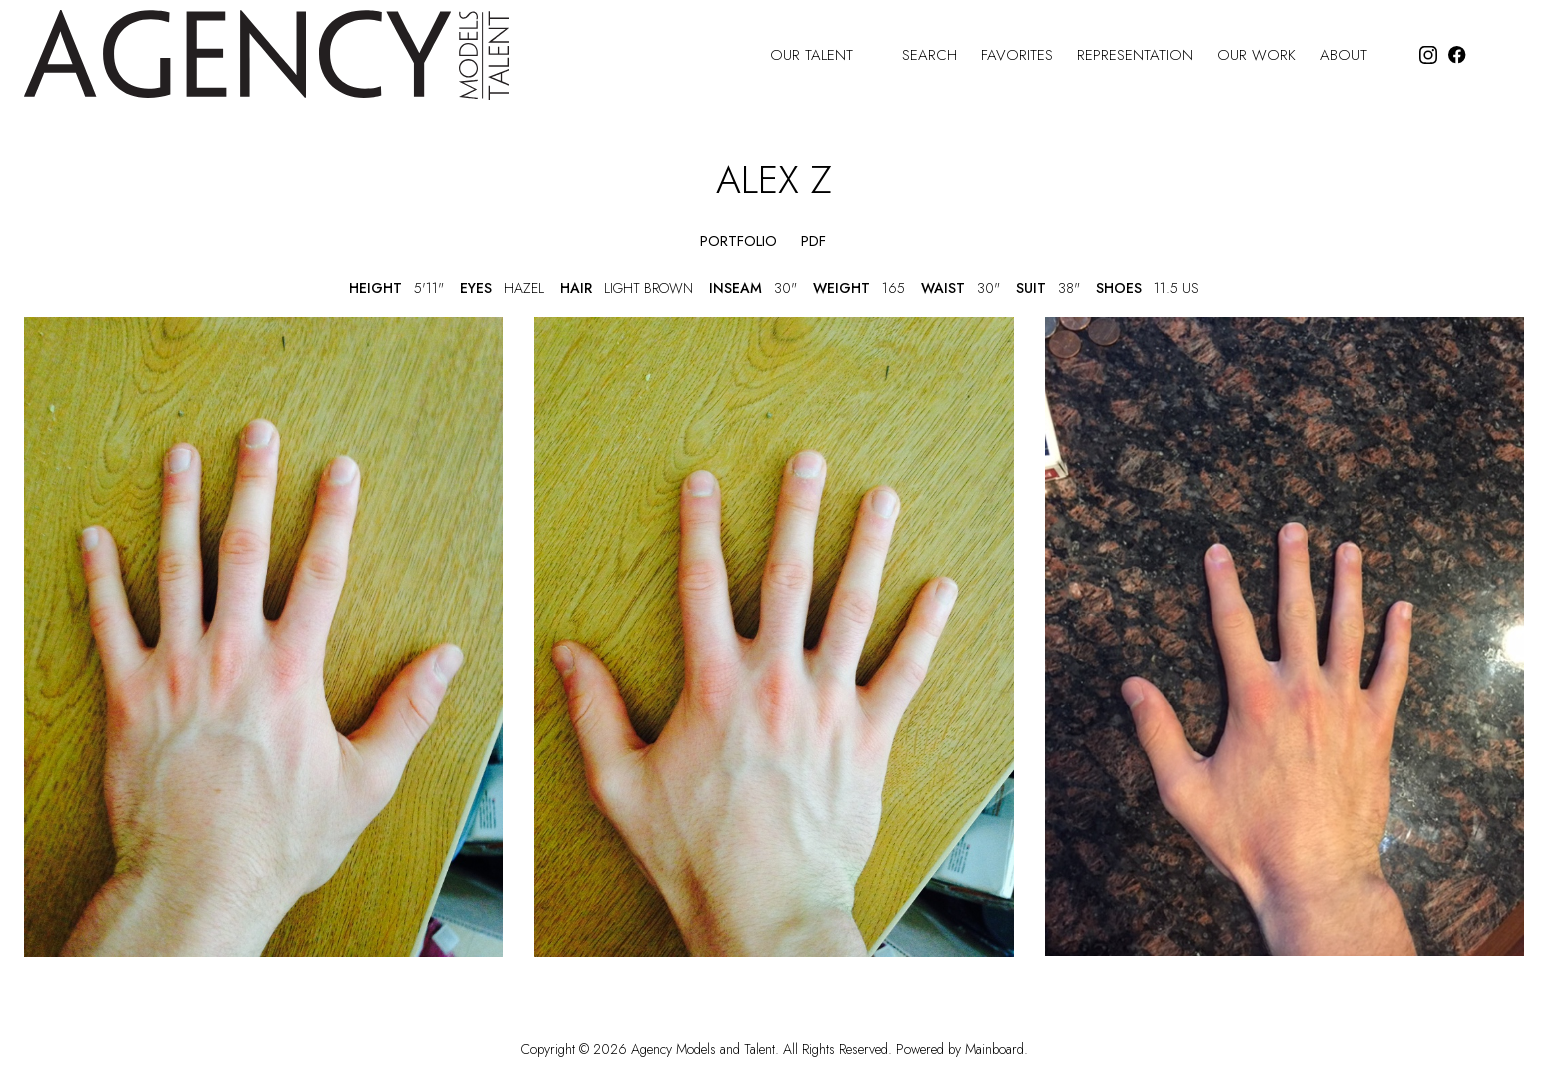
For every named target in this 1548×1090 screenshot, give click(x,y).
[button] (663, 241)
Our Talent (824, 55)
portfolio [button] (738, 241)
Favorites (1017, 55)
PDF (813, 241)
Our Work (1256, 55)
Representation (1135, 55)
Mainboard (994, 1049)
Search (929, 55)
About (1356, 55)
